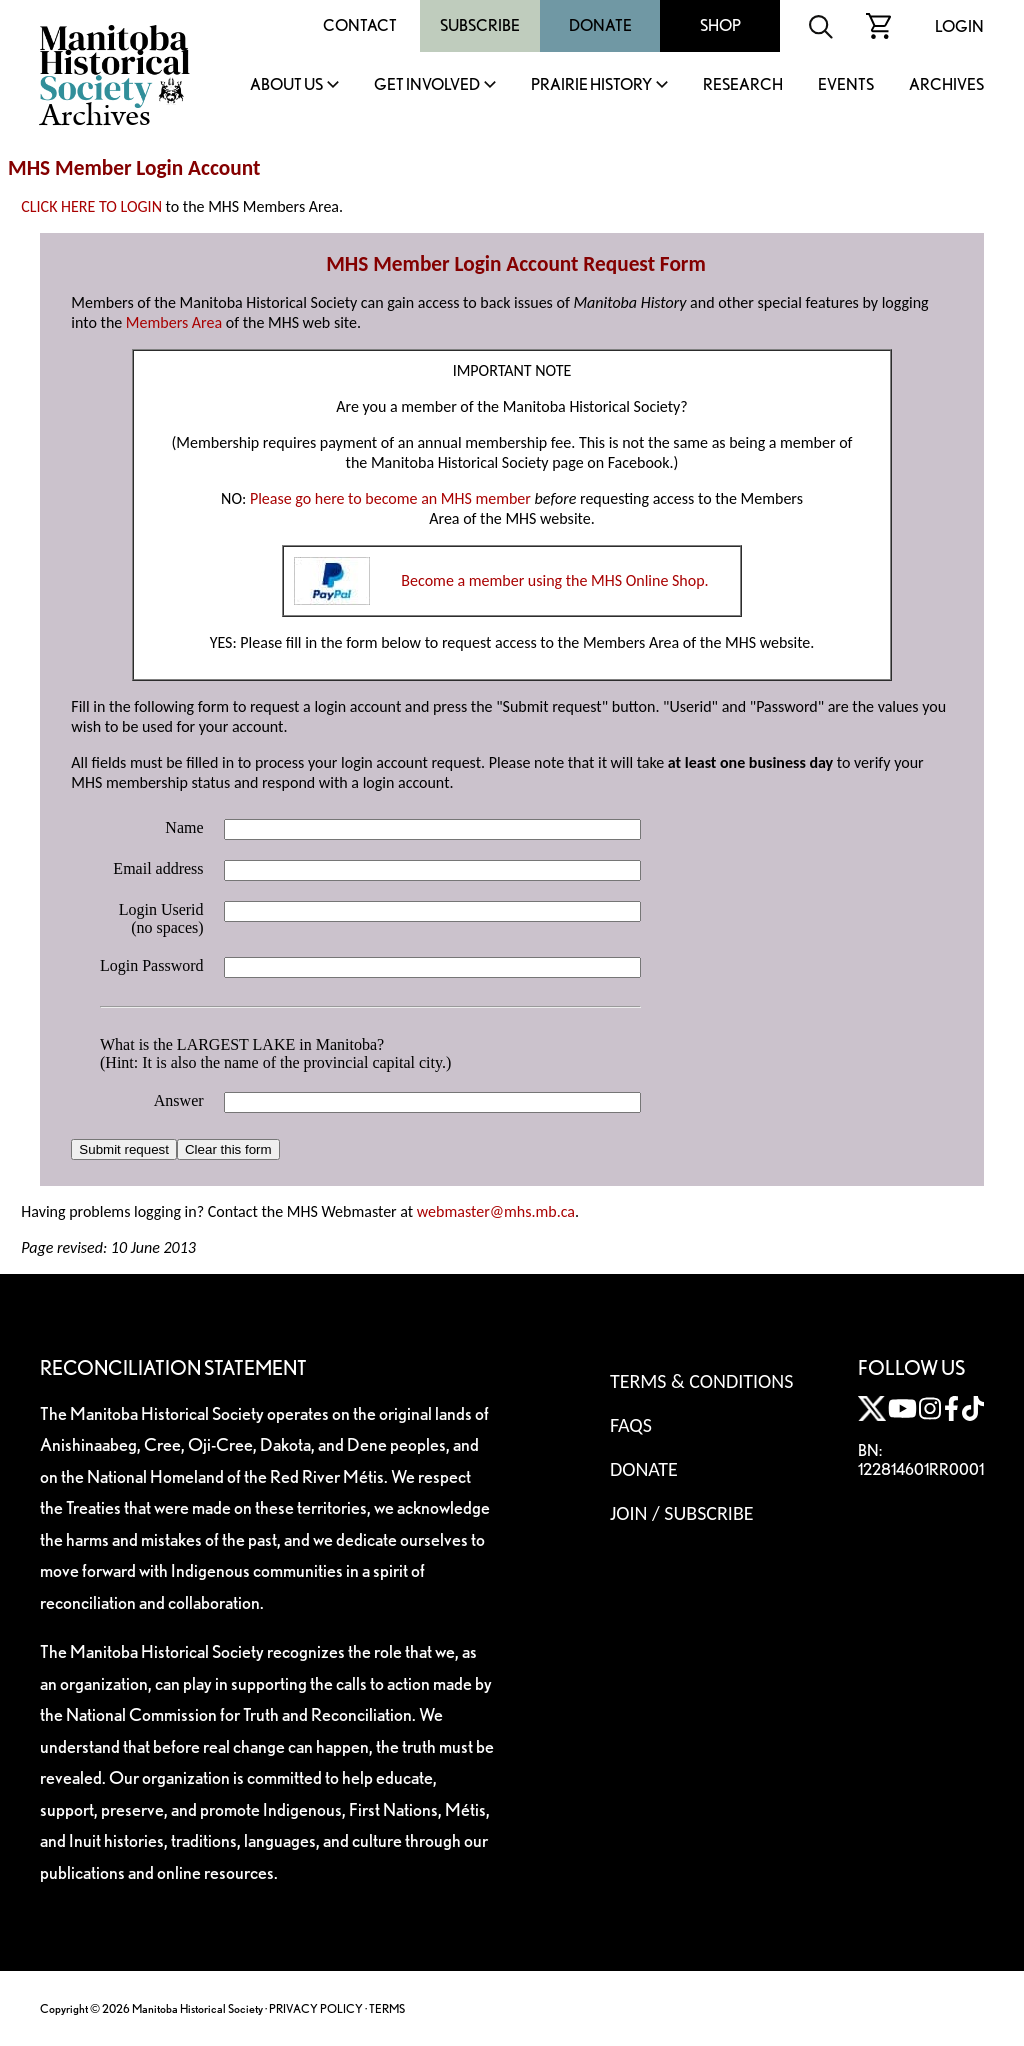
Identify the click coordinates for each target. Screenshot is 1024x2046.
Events (846, 85)
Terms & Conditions (701, 1381)
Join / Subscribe (682, 1513)
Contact (360, 25)
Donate (600, 25)
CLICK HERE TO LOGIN (91, 206)
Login (959, 26)
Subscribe (480, 25)
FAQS (631, 1425)
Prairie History (591, 85)
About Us (286, 85)
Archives (946, 85)
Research (743, 85)
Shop (720, 25)
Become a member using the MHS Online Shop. (554, 580)
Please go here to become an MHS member (390, 498)
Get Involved (427, 85)
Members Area (174, 322)
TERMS (387, 2008)
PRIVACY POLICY (316, 2008)
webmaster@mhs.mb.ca (496, 1211)
